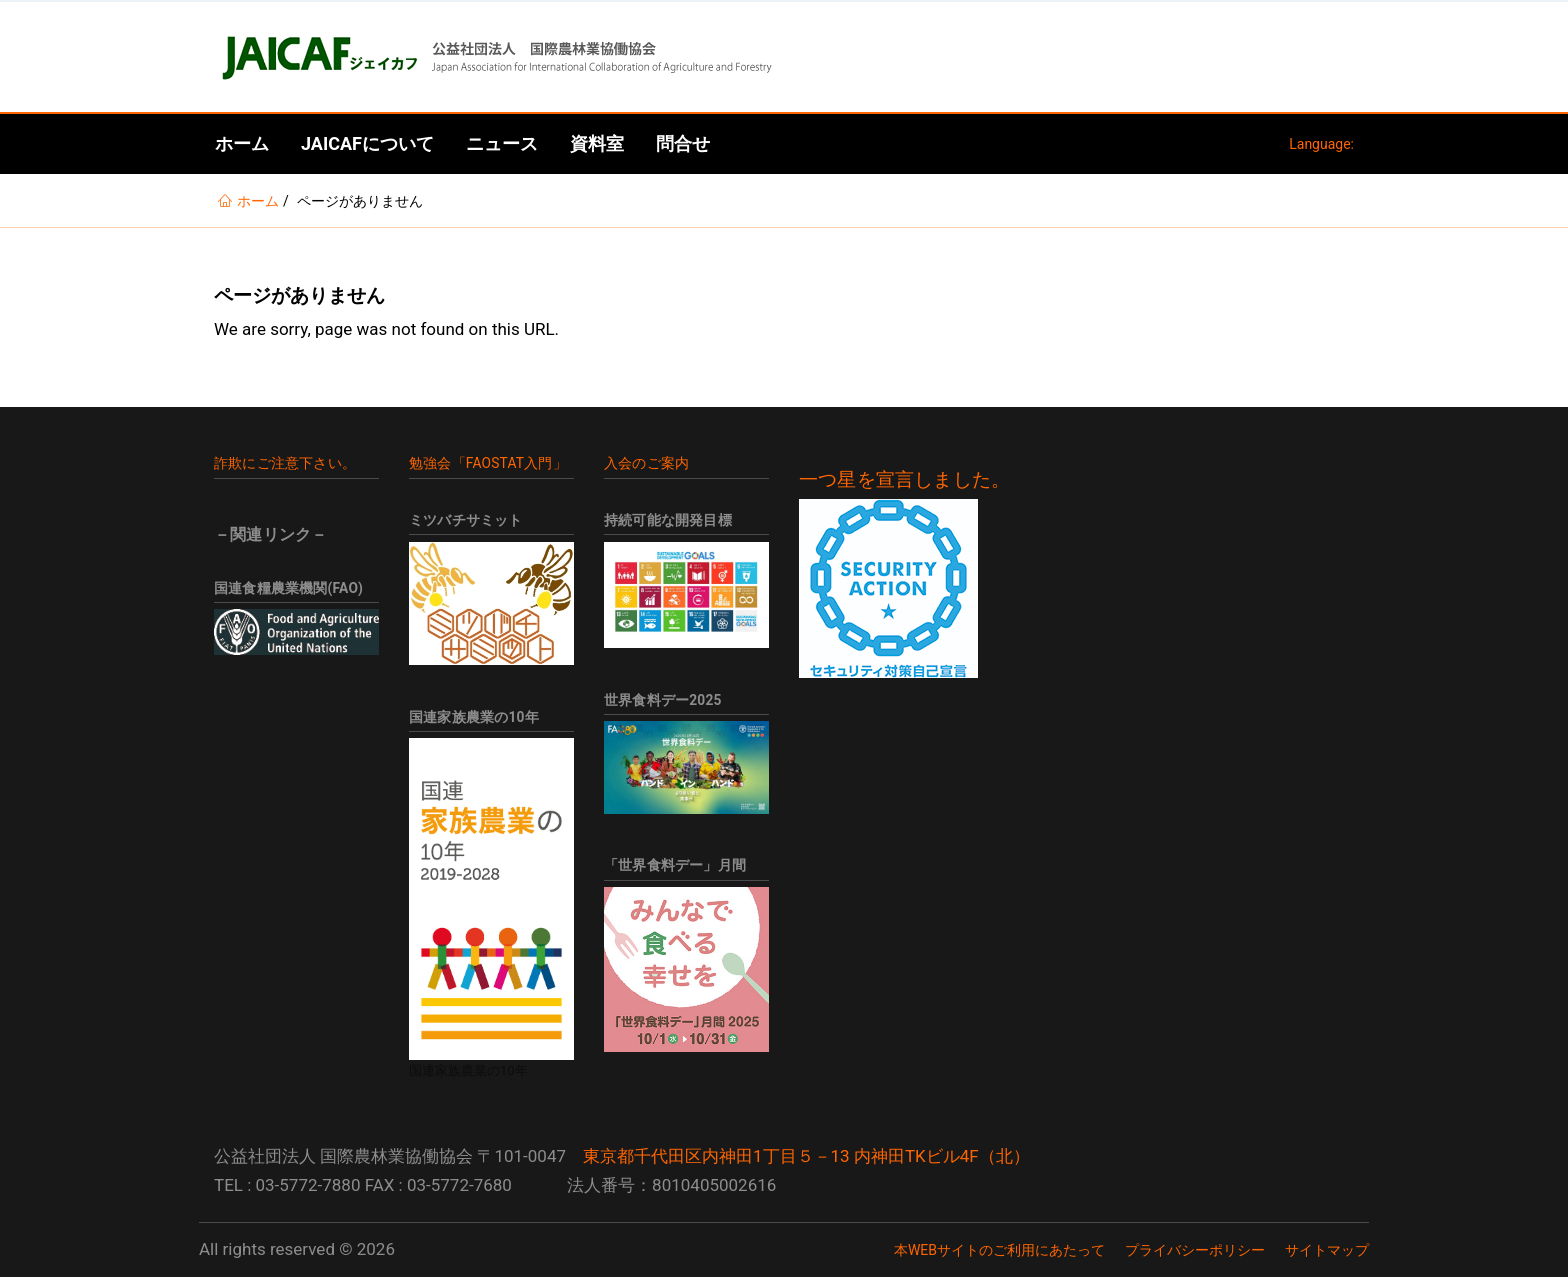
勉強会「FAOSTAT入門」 (488, 463)
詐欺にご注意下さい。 (285, 463)
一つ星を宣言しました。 (904, 480)
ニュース (502, 143)
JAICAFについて (367, 143)
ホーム (242, 143)
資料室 (597, 143)
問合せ (683, 143)
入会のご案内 (646, 463)
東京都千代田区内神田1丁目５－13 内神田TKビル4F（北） (806, 1156)
